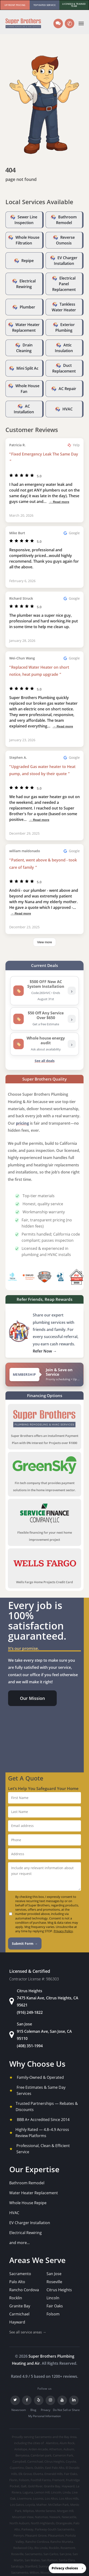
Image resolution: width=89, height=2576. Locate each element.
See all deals (45, 1060)
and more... (19, 2242)
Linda (66, 2492)
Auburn (68, 2449)
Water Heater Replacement (33, 2192)
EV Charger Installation (29, 2222)
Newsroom (18, 2410)
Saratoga (17, 2566)
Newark (54, 2517)
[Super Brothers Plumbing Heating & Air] (23, 23)
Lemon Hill (42, 2492)
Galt (24, 2486)
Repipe (27, 260)
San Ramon (49, 2560)
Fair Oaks (55, 2306)
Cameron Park (63, 2455)
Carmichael (19, 2314)
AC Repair (67, 388)
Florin (13, 2480)
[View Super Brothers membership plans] (44, 1374)
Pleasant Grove (36, 2535)
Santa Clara (67, 2560)
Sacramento (20, 2273)
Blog (33, 2410)
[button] (81, 23)
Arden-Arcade (38, 2449)
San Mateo (32, 2560)
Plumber (27, 307)
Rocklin (15, 2297)
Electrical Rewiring (25, 2232)
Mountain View (22, 2517)
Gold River (35, 2486)
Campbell (19, 2461)
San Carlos (50, 2554)
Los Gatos (17, 2504)
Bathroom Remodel (26, 2182)
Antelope (20, 2449)
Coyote (71, 2461)
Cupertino (17, 2468)
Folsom (53, 2314)
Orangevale (64, 2523)
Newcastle (69, 2517)
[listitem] (44, 990)
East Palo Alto (54, 2468)
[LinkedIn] (74, 2400)
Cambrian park (41, 2455)
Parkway (27, 2529)
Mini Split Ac (27, 368)
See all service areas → (27, 2332)
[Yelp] (38, 2400)
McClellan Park (58, 2504)
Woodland (47, 2572)
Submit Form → (25, 1943)
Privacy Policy (63, 1931)
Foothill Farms (41, 2480)
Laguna (28, 2492)
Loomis (38, 2498)
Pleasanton (56, 2535)
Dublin (39, 2468)
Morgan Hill (65, 2511)
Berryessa (22, 2455)
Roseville (54, 2281)
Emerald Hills (53, 2474)
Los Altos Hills (69, 2498)
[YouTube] (62, 2400)
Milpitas (28, 2511)
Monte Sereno (45, 2511)
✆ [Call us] (70, 23)
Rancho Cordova (24, 2289)
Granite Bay (19, 2306)
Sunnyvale (46, 2566)
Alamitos (52, 2443)
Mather (41, 2504)
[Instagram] (50, 2400)
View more (44, 942)
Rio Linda (40, 2548)
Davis (29, 2468)
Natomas (41, 2517)
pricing (22, 1123)
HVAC (67, 409)
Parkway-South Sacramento (54, 2529)
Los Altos (51, 2498)
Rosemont (68, 2548)
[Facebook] (27, 2400)
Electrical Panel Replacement (64, 284)
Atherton (55, 2449)
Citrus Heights (59, 2289)
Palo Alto (17, 2281)
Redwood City (23, 2548)
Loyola (30, 2504)
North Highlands (42, 2523)
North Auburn (19, 2523)
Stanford (31, 2566)
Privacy (45, 2410)
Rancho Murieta (61, 2541)
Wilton (34, 2572)
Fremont (58, 2480)
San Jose (54, 2273)
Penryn (19, 2535)
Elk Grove (25, 2474)
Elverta (38, 2474)
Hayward (17, 2322)
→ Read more (59, 502)
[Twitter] (15, 2400)
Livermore (24, 2498)
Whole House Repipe (28, 2202)
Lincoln (53, 2297)
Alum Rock (67, 2443)
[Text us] (58, 23)
